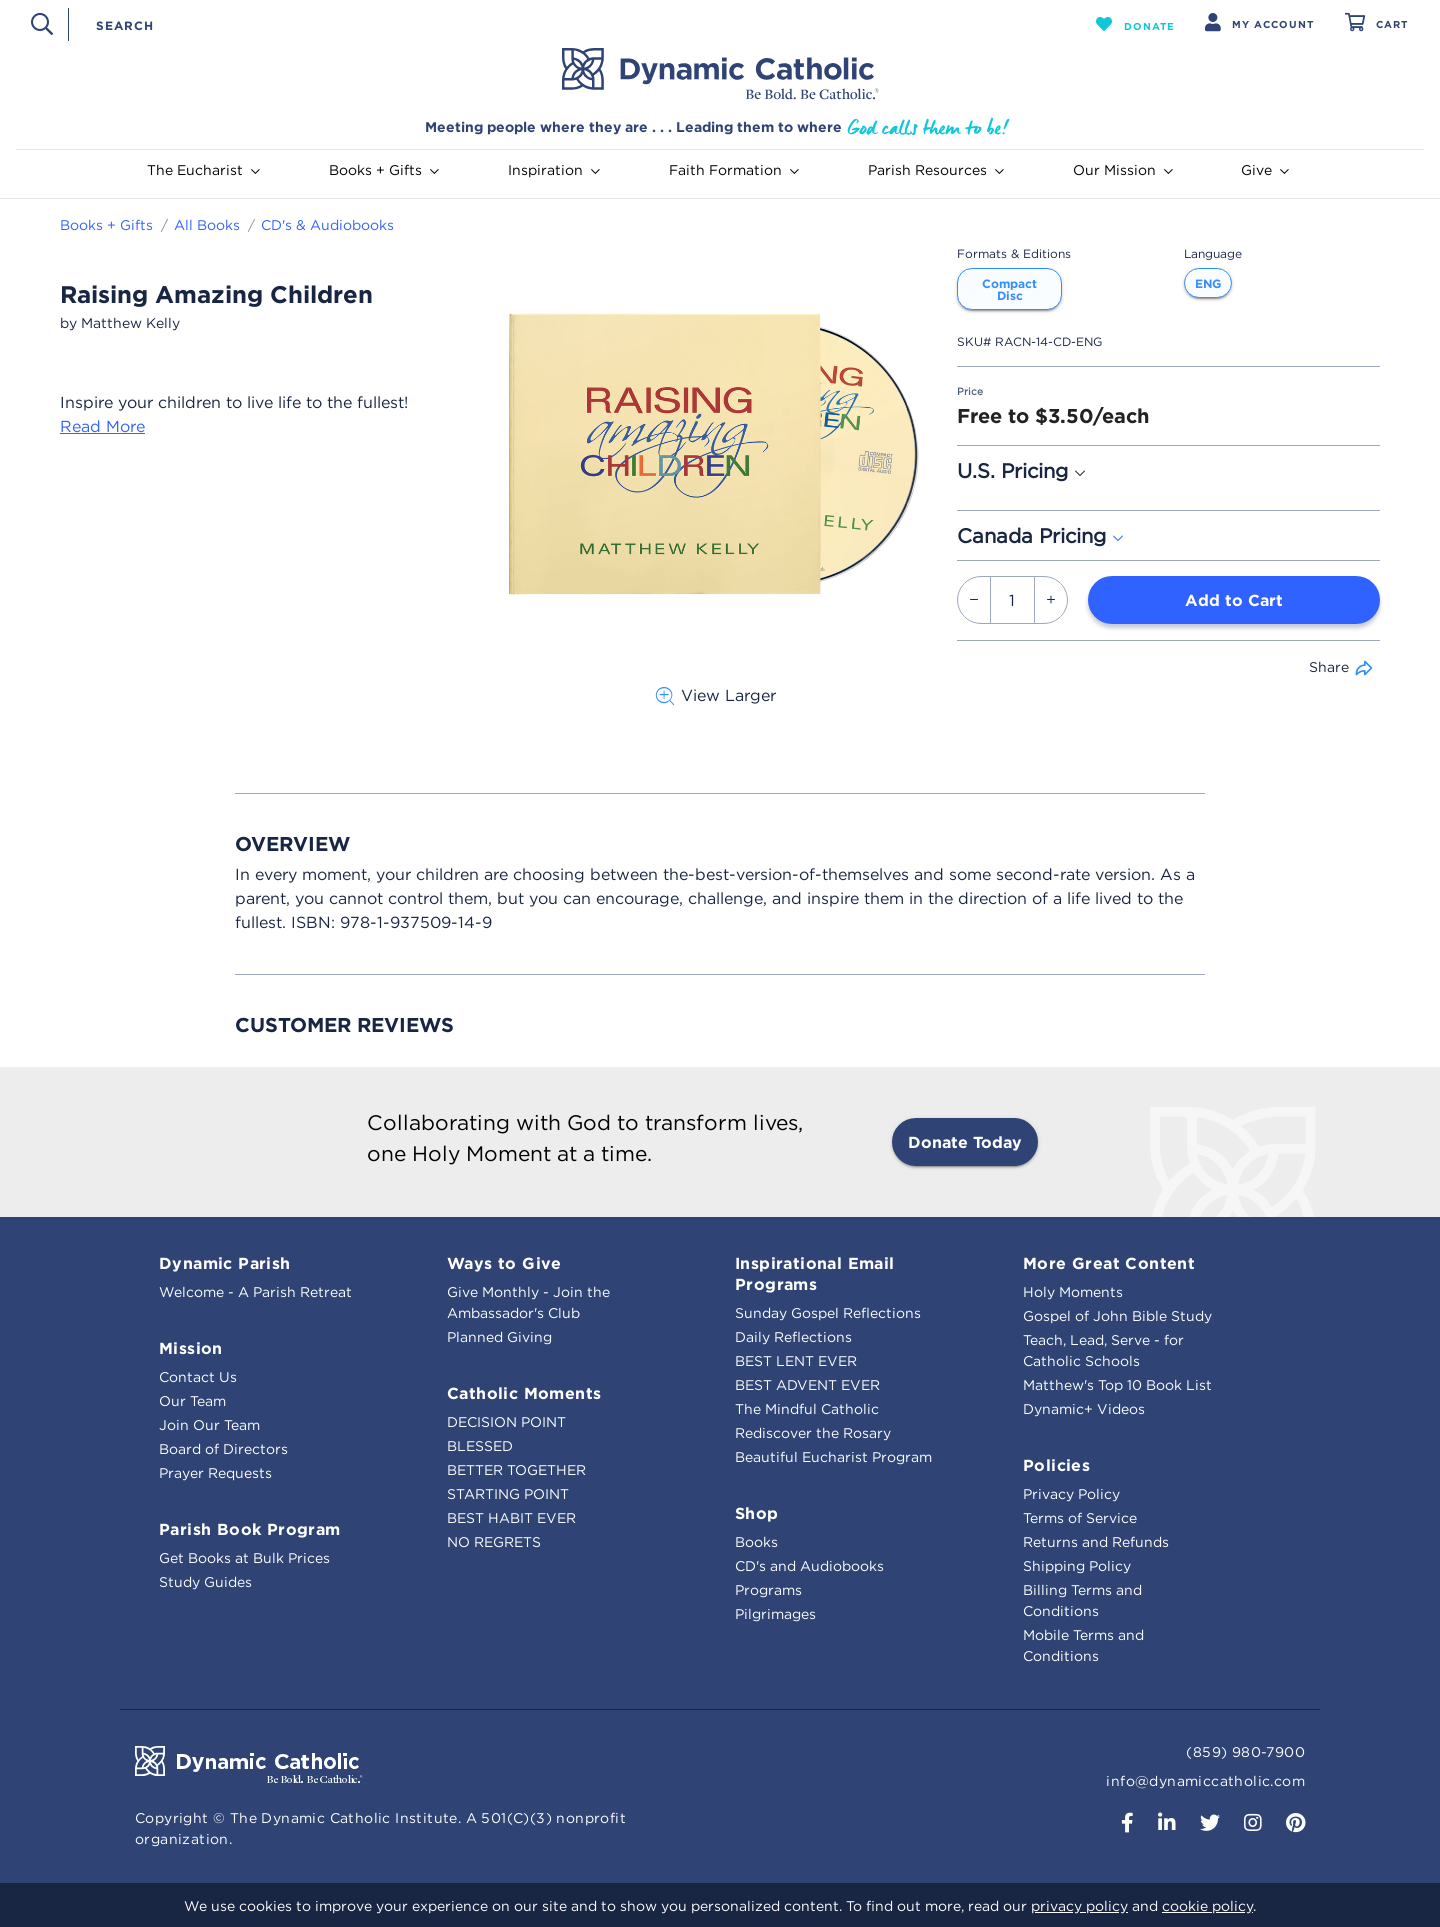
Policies (1056, 1465)
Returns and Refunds (1096, 1542)
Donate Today (965, 1142)
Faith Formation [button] (734, 170)
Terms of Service (1080, 1518)
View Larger (715, 695)
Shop (757, 1513)
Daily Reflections (793, 1337)
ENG (1208, 283)
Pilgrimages (775, 1614)
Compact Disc (1009, 289)
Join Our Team (209, 1425)
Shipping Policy (1077, 1566)
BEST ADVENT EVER (807, 1385)
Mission (191, 1348)
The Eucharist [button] (203, 170)
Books (756, 1542)
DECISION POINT (506, 1422)
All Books (207, 225)
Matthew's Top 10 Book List (1117, 1385)
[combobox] (547, 24)
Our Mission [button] (1123, 170)
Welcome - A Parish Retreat (255, 1292)
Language (1213, 253)
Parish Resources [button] (936, 170)
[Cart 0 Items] (1376, 24)
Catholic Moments (524, 1393)
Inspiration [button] (554, 170)
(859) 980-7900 (1245, 1752)
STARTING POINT (508, 1494)
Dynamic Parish (225, 1263)
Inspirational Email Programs (815, 1273)
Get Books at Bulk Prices (244, 1558)
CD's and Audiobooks (809, 1566)
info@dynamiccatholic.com (1205, 1781)
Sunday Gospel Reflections (828, 1313)
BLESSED (480, 1446)
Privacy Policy (1071, 1494)
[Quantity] (1012, 600)
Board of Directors (223, 1449)
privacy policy (1079, 1906)
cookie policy (1207, 1906)
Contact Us (198, 1377)
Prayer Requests (215, 1473)
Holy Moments (1073, 1292)
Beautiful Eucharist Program (833, 1457)
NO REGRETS (494, 1542)
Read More (102, 426)
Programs (768, 1590)
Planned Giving (499, 1337)
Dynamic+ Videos (1084, 1409)
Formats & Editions (1014, 253)
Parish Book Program (250, 1529)
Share (1329, 667)
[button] (1135, 24)
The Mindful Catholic (807, 1409)
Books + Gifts (106, 225)
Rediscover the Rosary (813, 1433)
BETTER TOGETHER (516, 1470)
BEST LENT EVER (796, 1361)
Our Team (192, 1401)
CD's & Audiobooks (327, 225)
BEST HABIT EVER (511, 1518)
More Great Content (1109, 1263)
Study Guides (205, 1582)
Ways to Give (504, 1263)
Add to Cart (1234, 600)
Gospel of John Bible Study (1117, 1316)
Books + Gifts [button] (384, 170)
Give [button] (1265, 170)
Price (970, 391)
